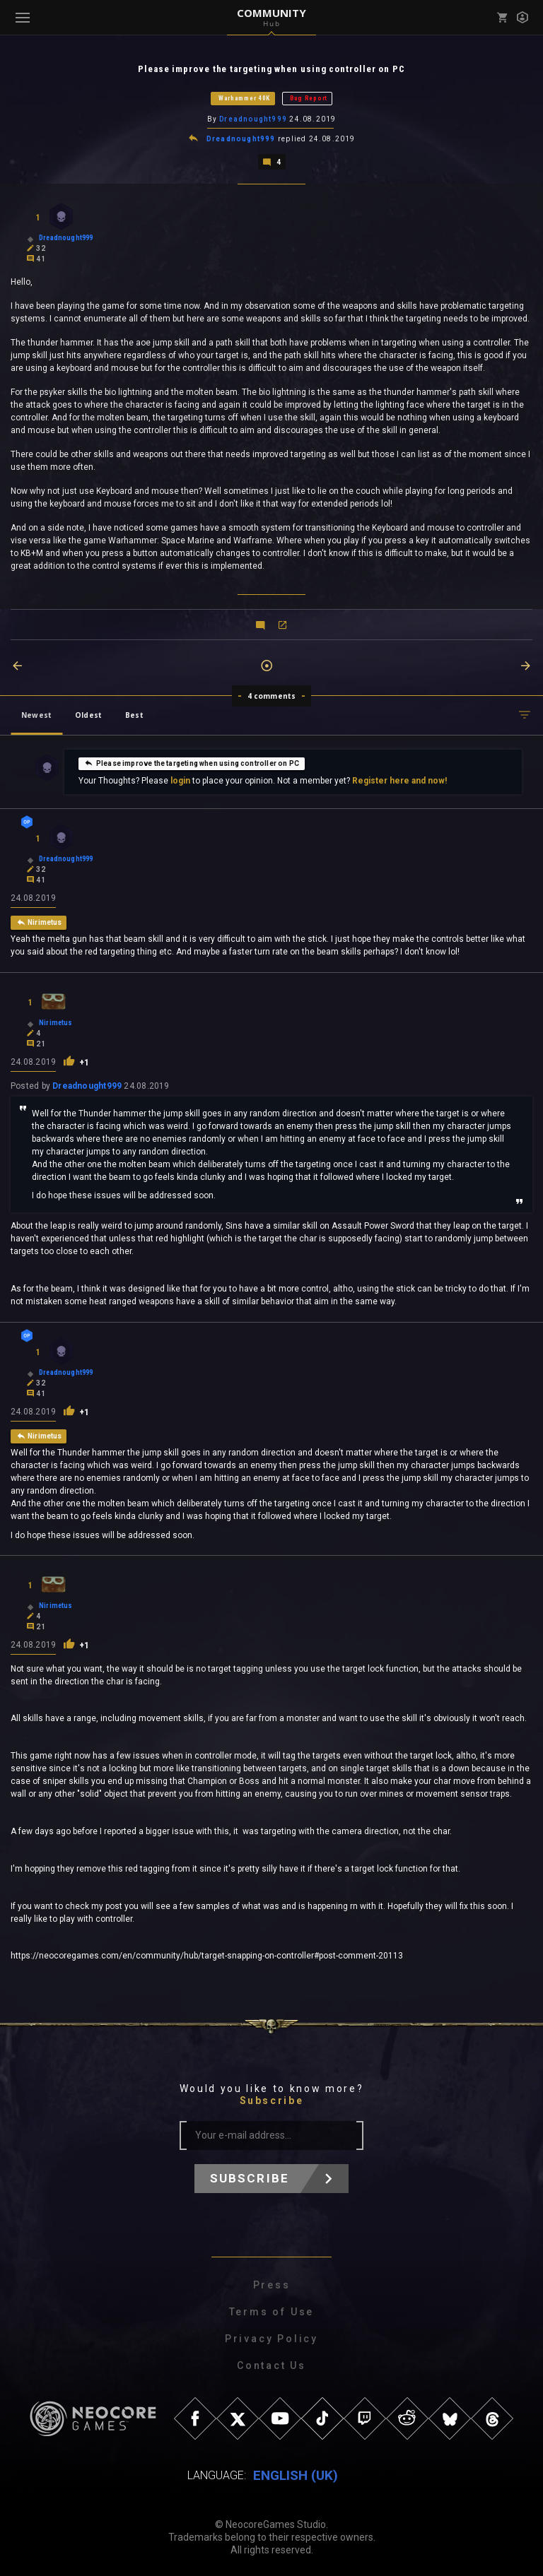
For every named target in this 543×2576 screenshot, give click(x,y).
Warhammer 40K (244, 98)
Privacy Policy (271, 2337)
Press (272, 2283)
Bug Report (308, 98)
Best (134, 714)
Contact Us (271, 2364)
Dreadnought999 (253, 119)
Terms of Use (272, 2310)
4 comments (271, 694)
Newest (36, 714)
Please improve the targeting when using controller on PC (191, 762)
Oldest (88, 714)
